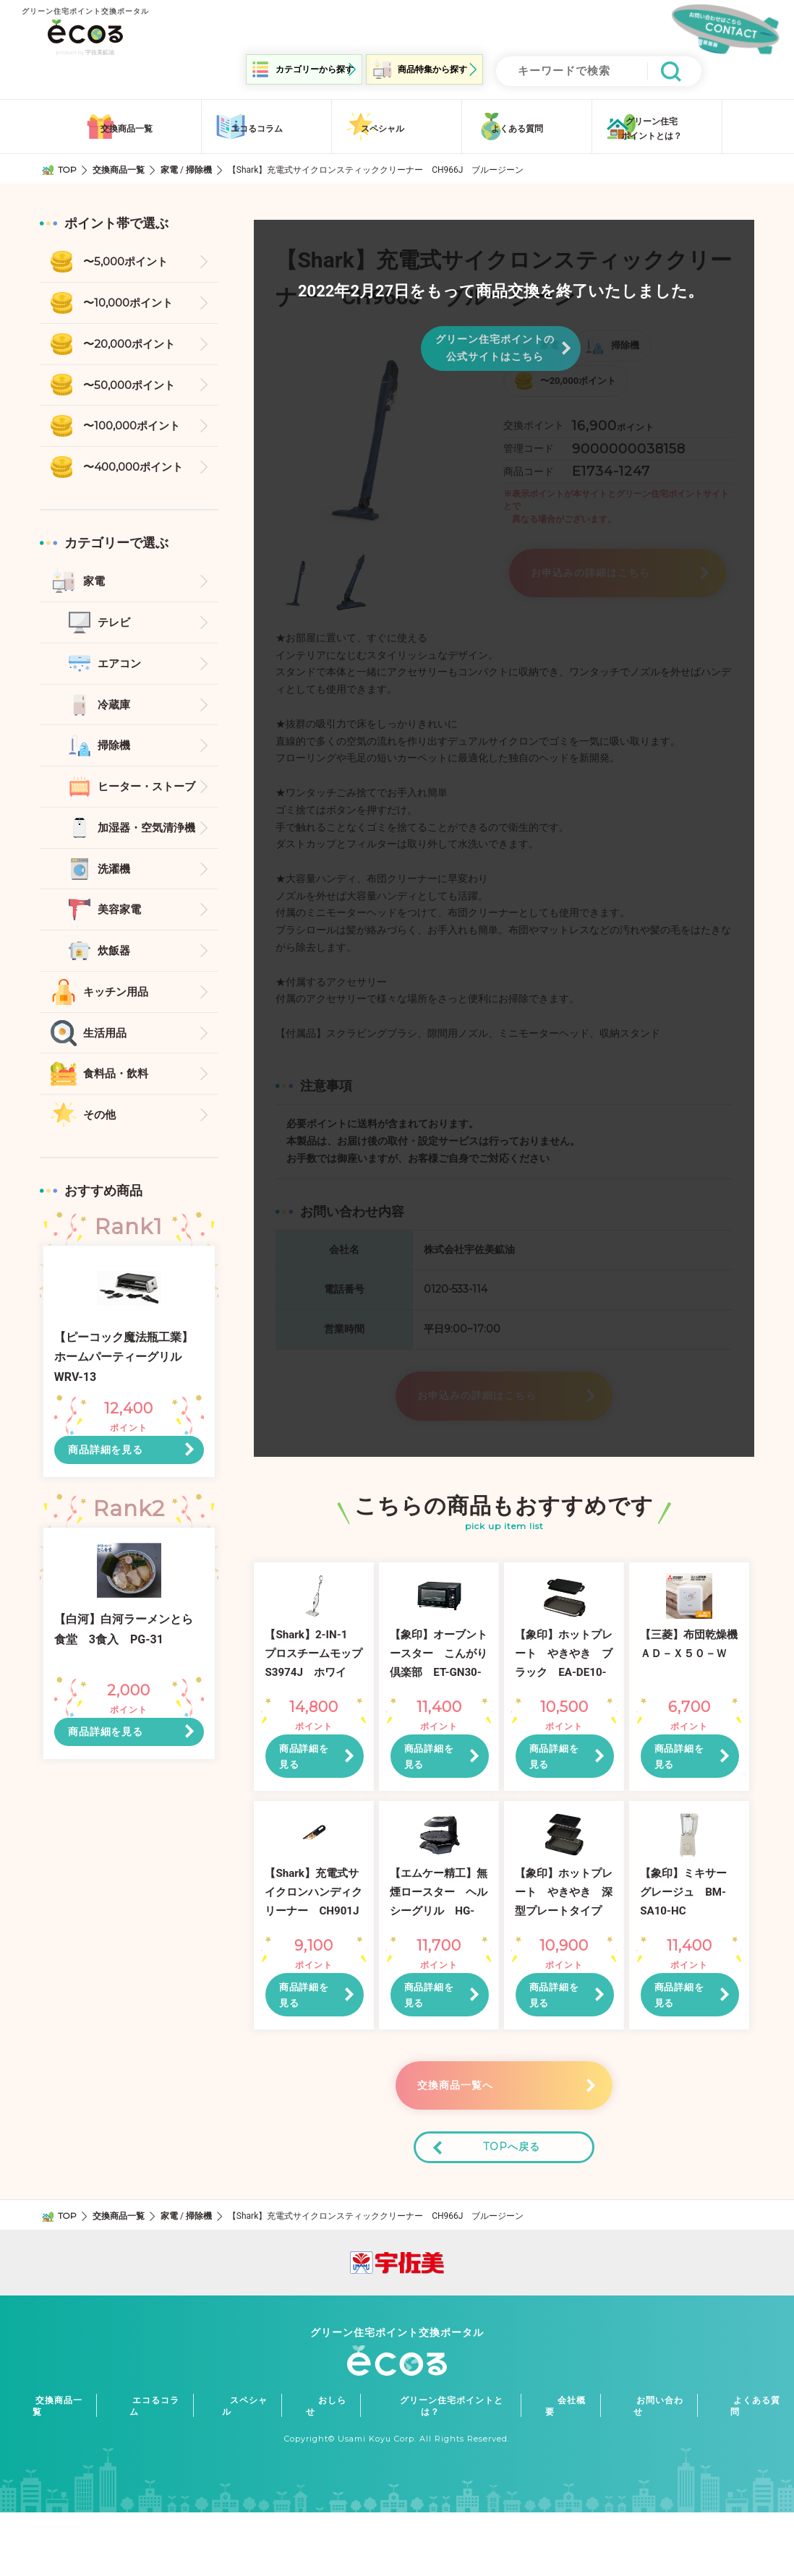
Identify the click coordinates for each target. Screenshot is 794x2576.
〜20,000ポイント (132, 343)
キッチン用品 (118, 1005)
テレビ (115, 627)
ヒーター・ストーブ (150, 795)
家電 (170, 166)
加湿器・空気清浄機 (150, 837)
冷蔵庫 (115, 711)
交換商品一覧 (119, 166)
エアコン (121, 669)
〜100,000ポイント (135, 428)
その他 (100, 1132)
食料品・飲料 (118, 1090)
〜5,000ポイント (128, 259)
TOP (67, 166)
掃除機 (200, 166)
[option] (378, 434)
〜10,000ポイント (131, 301)
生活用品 (106, 1048)
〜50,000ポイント (132, 385)
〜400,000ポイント (136, 469)
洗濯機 (115, 879)
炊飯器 (115, 963)
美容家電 (121, 921)
